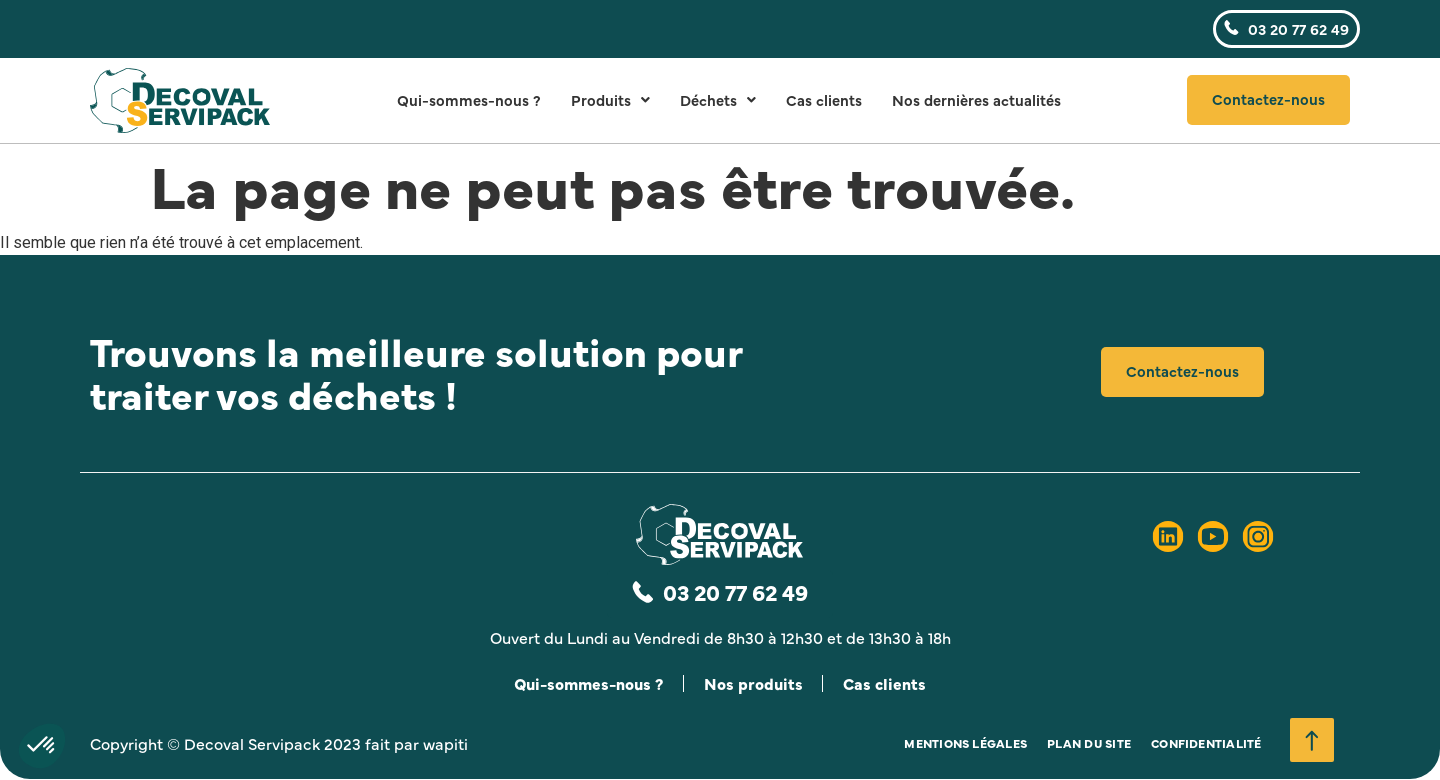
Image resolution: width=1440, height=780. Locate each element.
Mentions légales (965, 744)
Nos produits (754, 684)
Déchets (718, 99)
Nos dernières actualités (976, 99)
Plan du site (1089, 744)
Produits (610, 99)
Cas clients (824, 99)
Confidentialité (1206, 744)
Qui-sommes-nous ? (469, 99)
